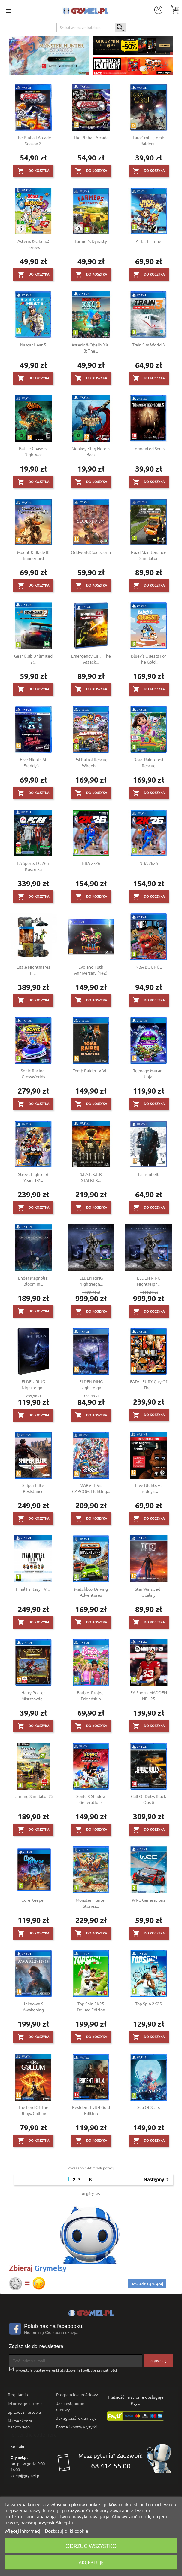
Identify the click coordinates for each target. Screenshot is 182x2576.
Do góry (91, 2194)
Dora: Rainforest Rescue (148, 762)
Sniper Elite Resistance (33, 1488)
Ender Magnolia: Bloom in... (33, 1280)
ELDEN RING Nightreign (91, 1384)
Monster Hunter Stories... (91, 1903)
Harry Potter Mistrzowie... (33, 1695)
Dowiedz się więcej (146, 2283)
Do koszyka (33, 171)
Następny (157, 2180)
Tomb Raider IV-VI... (91, 1070)
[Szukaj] (94, 27)
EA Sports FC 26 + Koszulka (33, 866)
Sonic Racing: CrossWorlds (33, 1073)
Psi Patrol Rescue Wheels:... (91, 762)
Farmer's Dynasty (91, 241)
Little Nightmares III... (33, 969)
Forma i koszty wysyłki (76, 2427)
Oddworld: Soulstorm (91, 552)
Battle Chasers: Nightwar (33, 451)
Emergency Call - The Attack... (91, 658)
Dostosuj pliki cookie (66, 2531)
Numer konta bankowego (20, 2424)
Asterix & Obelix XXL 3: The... (91, 347)
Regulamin (18, 2394)
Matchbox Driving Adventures (91, 1592)
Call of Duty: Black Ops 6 (148, 1799)
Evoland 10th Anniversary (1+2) (91, 969)
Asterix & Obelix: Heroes (33, 244)
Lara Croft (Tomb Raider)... (148, 140)
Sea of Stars (148, 2107)
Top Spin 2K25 (148, 2003)
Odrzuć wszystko (91, 2546)
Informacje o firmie (25, 2403)
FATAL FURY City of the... (148, 1384)
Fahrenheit (148, 1174)
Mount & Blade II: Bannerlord (33, 555)
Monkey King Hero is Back (90, 451)
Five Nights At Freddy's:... (33, 762)
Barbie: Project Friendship (91, 1695)
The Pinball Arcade (91, 137)
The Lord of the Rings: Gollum (33, 2110)
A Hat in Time (148, 241)
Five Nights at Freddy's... (148, 1488)
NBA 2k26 (91, 863)
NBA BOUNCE (148, 966)
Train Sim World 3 (148, 344)
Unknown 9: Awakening (33, 2006)
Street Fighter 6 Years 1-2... (33, 1177)
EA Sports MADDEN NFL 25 (148, 1695)
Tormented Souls (149, 448)
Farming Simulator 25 (33, 1796)
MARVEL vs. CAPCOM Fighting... (91, 1488)
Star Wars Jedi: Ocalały (148, 1592)
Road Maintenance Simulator (148, 555)
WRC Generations (148, 1900)
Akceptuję (91, 2562)
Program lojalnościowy (77, 2394)
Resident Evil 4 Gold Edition (91, 2110)
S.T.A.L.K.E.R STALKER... (91, 1177)
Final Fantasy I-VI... (33, 1589)
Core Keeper (33, 1900)
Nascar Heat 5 (33, 344)
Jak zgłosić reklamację (76, 2418)
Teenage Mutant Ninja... (148, 1073)
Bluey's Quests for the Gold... (148, 658)
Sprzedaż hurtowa (24, 2412)
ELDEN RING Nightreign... (91, 1280)
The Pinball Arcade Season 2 (33, 140)
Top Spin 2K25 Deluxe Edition (91, 2006)
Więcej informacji (24, 2531)
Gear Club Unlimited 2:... (33, 658)
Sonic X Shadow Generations (91, 1799)
